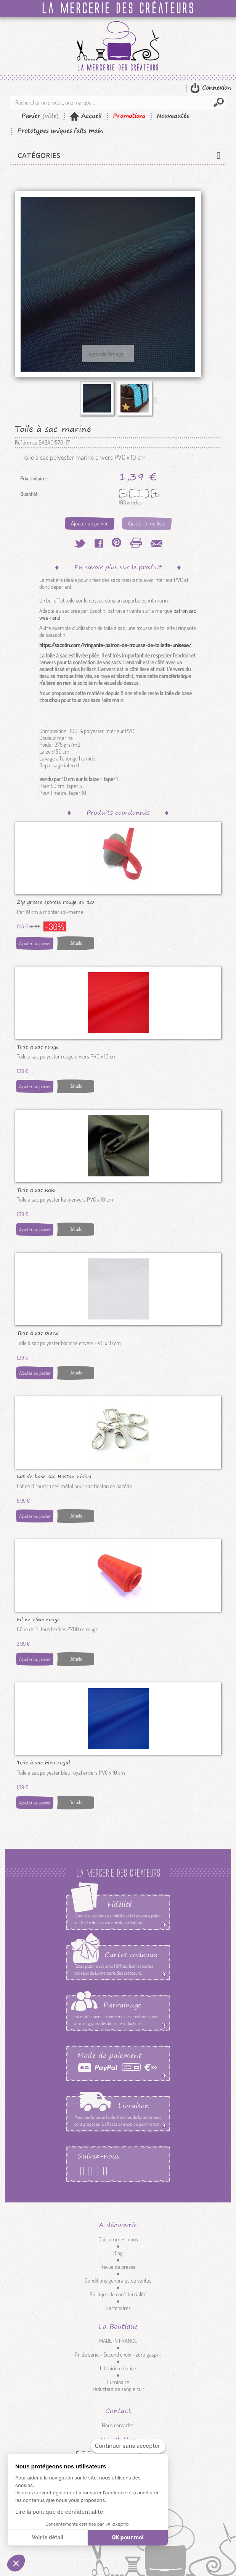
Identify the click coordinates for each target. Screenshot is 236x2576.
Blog (118, 2253)
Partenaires (118, 2308)
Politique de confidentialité (118, 2294)
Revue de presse (118, 2266)
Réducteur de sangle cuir (118, 2388)
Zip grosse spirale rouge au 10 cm (55, 901)
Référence (26, 442)
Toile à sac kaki (36, 1189)
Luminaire (118, 2382)
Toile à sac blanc (38, 1332)
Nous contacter (118, 2425)
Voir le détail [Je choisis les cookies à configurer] (47, 2537)
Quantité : (30, 494)
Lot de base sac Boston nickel (54, 1476)
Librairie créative (118, 2368)
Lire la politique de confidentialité (59, 2511)
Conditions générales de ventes (118, 2280)
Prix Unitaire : (34, 478)
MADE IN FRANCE (118, 2340)
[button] (16, 2563)
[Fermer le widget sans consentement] (128, 2446)
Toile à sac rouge (38, 1046)
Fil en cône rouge (38, 1619)
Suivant (157, 399)
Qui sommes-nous (118, 2239)
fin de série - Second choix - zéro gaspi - (118, 2354)
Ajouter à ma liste (146, 523)
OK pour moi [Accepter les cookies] (128, 2537)
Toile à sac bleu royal (43, 1762)
